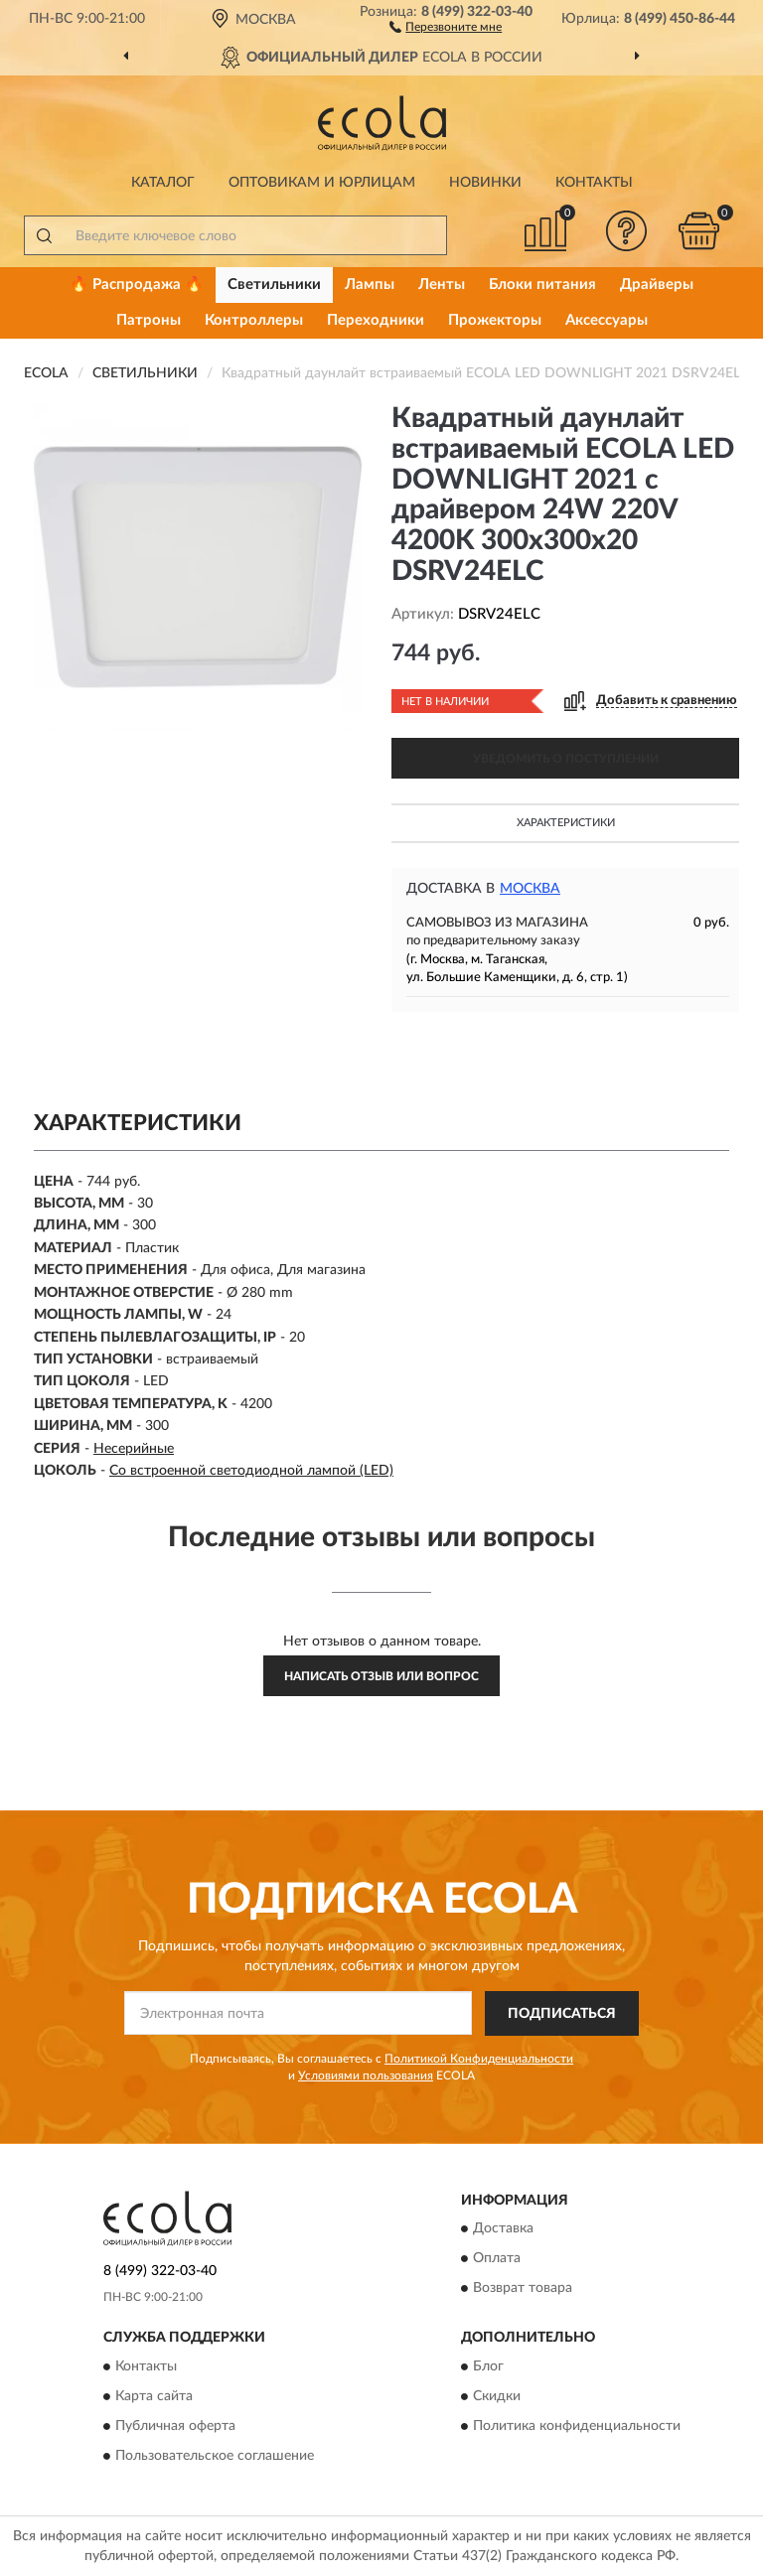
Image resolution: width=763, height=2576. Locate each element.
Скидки (497, 2396)
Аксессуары (606, 320)
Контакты (594, 183)
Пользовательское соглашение (214, 2456)
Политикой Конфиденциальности (478, 2059)
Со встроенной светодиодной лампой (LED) (251, 1471)
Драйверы (656, 284)
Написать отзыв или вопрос (381, 1676)
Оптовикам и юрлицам (322, 183)
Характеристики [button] (566, 822)
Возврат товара (522, 2289)
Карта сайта (154, 2396)
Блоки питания (542, 284)
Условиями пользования (365, 2075)
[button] (445, 26)
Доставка (503, 2229)
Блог (488, 2366)
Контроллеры (254, 320)
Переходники (375, 320)
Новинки (485, 183)
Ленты (441, 284)
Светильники (274, 284)
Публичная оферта (175, 2426)
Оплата (497, 2259)
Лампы (369, 284)
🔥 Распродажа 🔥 (137, 284)
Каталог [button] (163, 183)
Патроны (148, 320)
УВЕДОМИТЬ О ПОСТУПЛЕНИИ (566, 759)
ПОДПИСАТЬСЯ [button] (562, 2014)
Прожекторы (494, 320)
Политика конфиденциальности (577, 2426)
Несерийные (133, 1449)
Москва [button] (530, 889)
